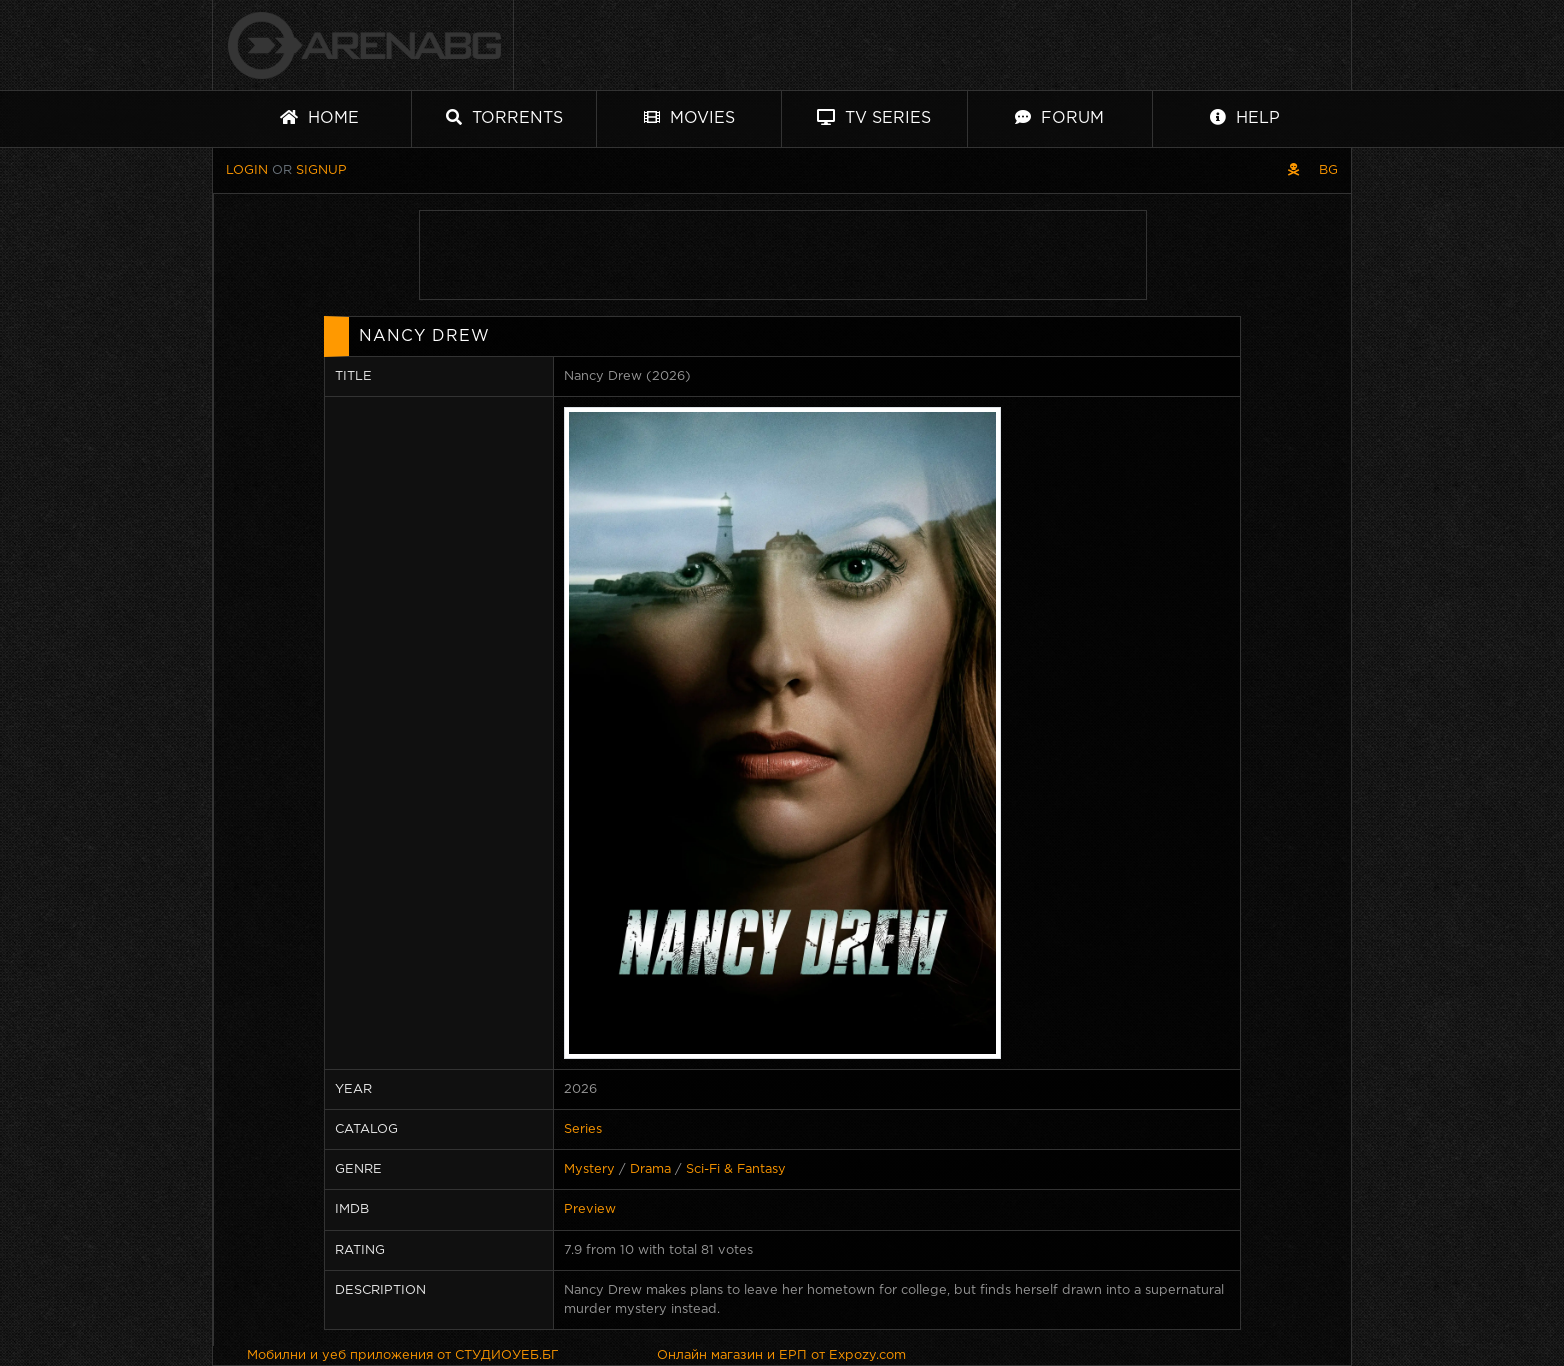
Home (319, 117)
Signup (321, 170)
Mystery (589, 1169)
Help (1245, 117)
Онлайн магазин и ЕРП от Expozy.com (781, 1355)
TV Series (874, 117)
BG (1328, 170)
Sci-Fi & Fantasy (736, 1169)
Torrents (504, 117)
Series (583, 1129)
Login (247, 170)
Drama (650, 1169)
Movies (689, 117)
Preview (590, 1209)
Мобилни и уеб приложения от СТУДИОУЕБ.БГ (403, 1355)
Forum (1059, 117)
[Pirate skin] (1293, 170)
